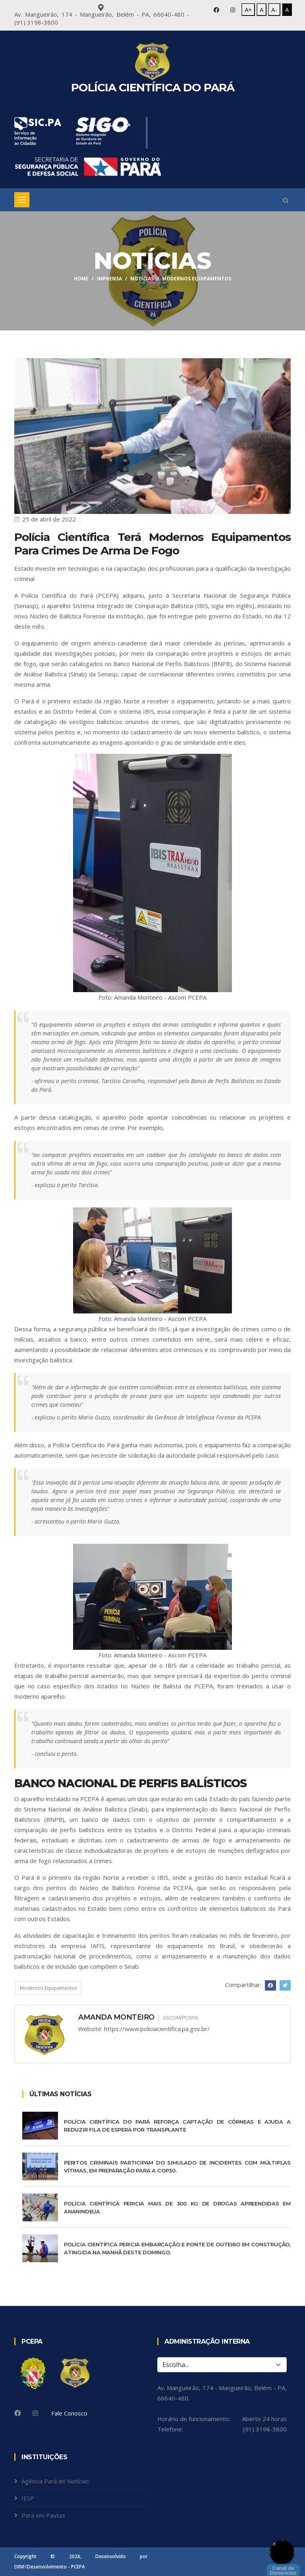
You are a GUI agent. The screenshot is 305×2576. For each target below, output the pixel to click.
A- (274, 10)
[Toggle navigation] (21, 199)
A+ (248, 10)
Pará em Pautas (43, 2515)
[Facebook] (17, 2413)
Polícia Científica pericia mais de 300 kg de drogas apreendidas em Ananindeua (177, 2207)
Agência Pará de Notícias (55, 2481)
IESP (27, 2498)
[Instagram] (35, 2413)
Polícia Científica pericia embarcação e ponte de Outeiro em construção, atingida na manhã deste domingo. (177, 2248)
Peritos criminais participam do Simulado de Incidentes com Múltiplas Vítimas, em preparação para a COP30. (177, 2166)
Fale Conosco (69, 2413)
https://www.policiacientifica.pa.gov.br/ (157, 2029)
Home (81, 278)
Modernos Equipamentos (48, 1988)
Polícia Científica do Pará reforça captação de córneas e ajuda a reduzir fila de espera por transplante (177, 2125)
